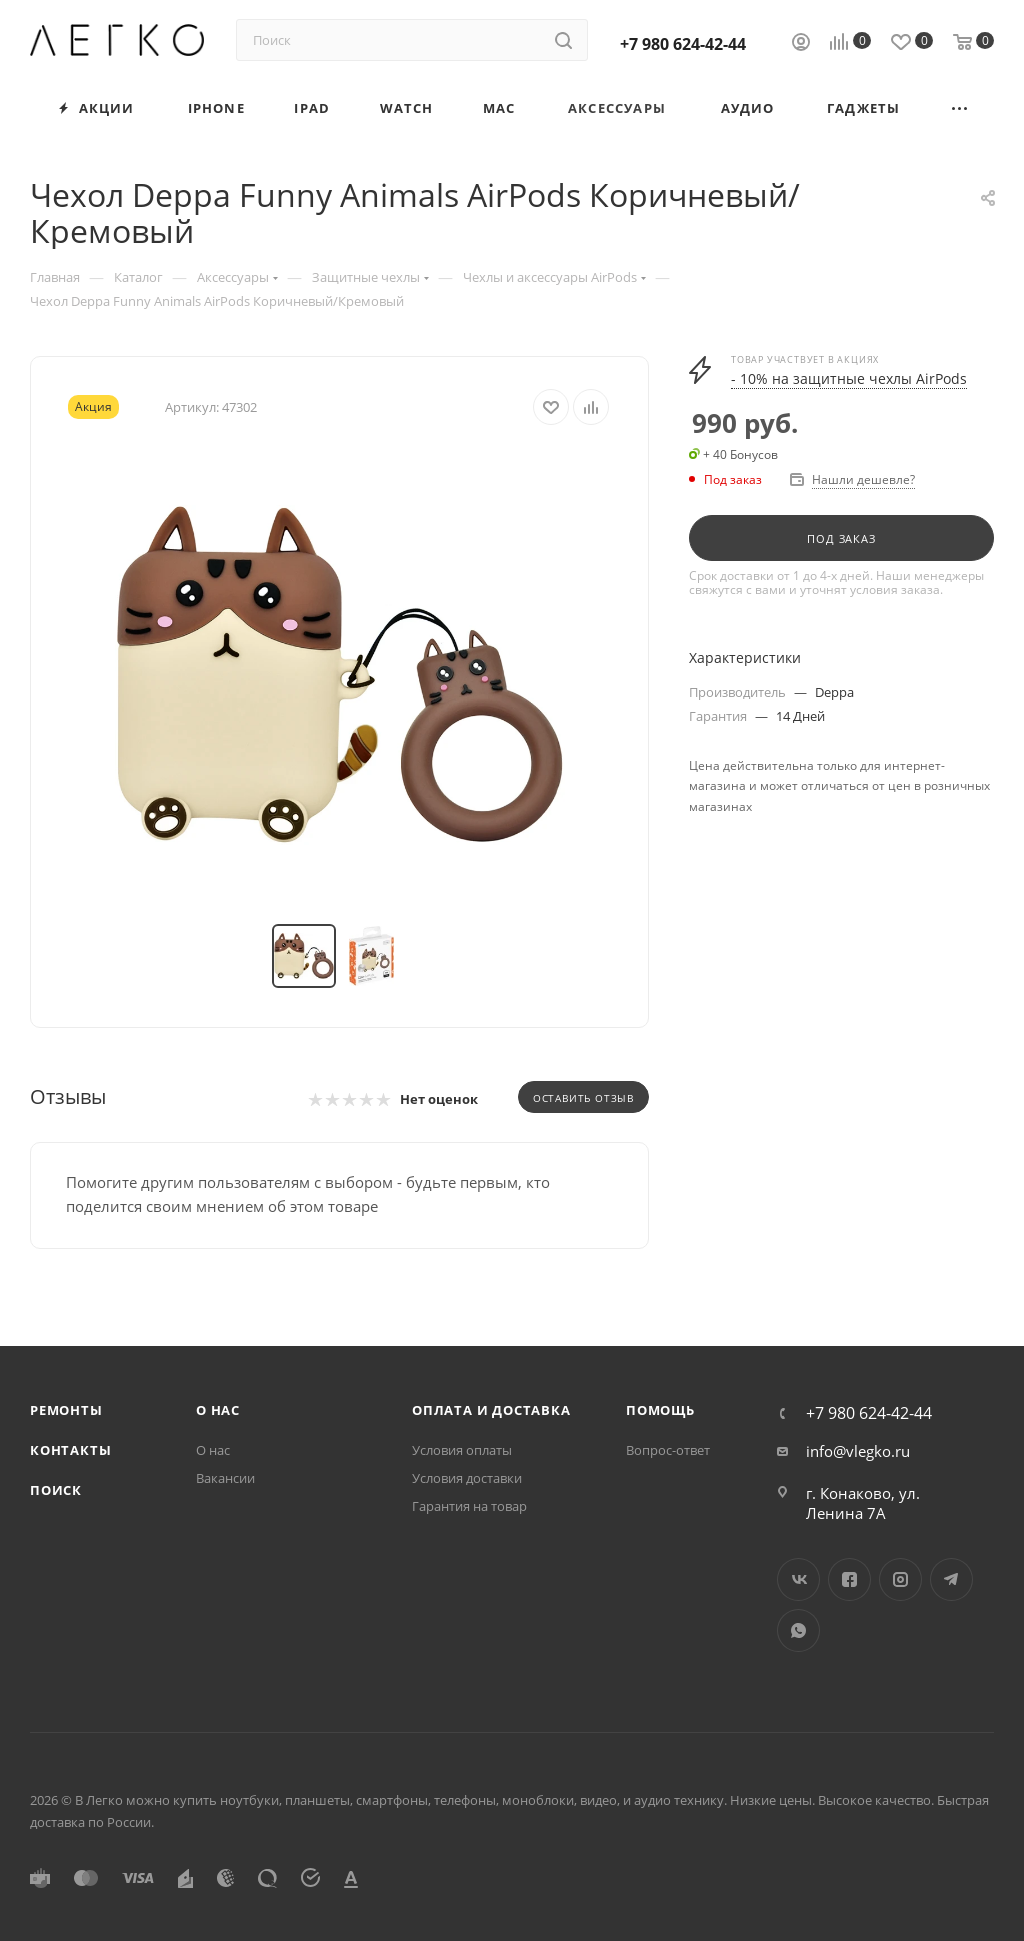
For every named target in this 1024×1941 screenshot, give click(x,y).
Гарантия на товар (469, 1506)
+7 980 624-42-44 (683, 44)
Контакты (70, 1450)
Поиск (56, 1490)
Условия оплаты (462, 1450)
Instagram (900, 1579)
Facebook (849, 1579)
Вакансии (225, 1478)
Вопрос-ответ (668, 1450)
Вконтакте (798, 1579)
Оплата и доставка (491, 1410)
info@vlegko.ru (858, 1451)
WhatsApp (798, 1630)
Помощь (660, 1410)
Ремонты (66, 1410)
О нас (218, 1410)
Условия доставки (467, 1478)
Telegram (951, 1579)
